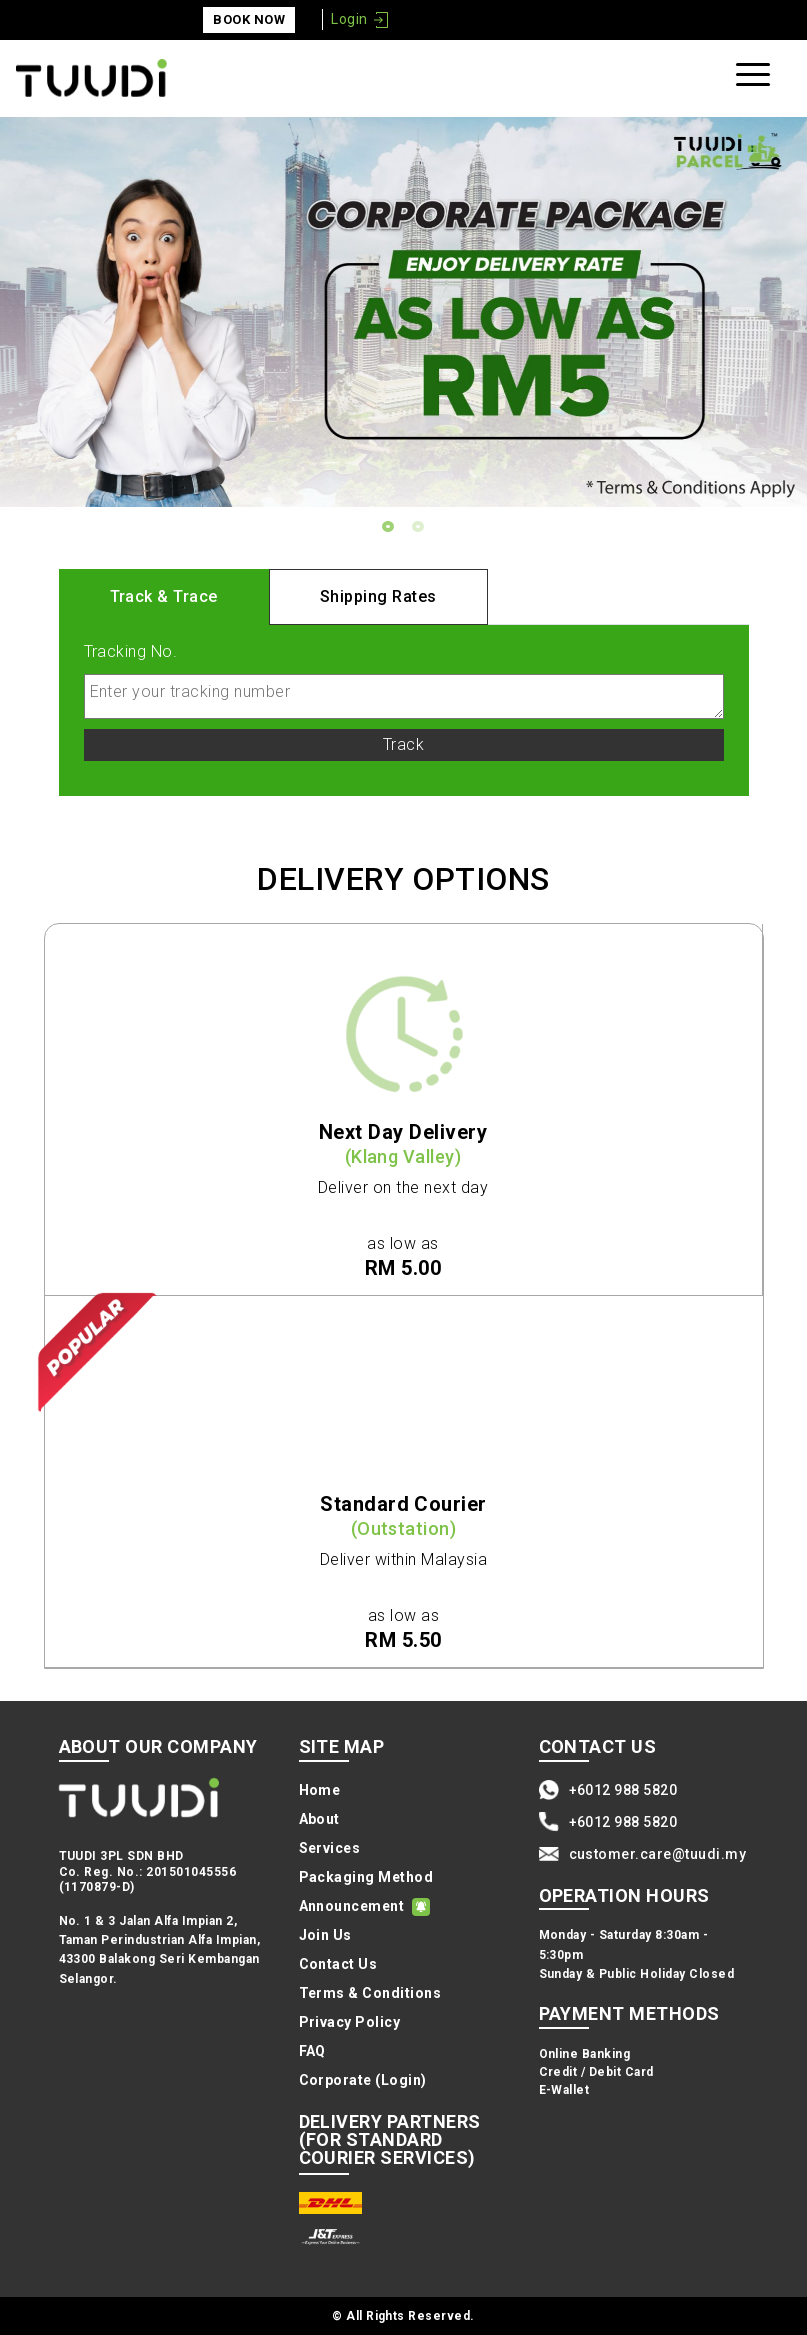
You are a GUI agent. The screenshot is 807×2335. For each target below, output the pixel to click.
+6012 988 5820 (623, 1790)
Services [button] (330, 1848)
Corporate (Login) (363, 2080)
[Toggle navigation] (756, 78)
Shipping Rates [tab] (378, 596)
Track (403, 744)
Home (320, 1790)
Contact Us (338, 1964)
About (319, 1819)
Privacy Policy (350, 2022)
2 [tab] (419, 527)
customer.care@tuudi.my (658, 1854)
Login (349, 19)
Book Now (249, 19)
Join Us (325, 1935)
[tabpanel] (403, 312)
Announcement (352, 1906)
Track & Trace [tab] (164, 596)
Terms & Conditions (370, 1993)
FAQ (313, 2051)
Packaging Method (366, 1877)
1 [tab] (389, 527)
